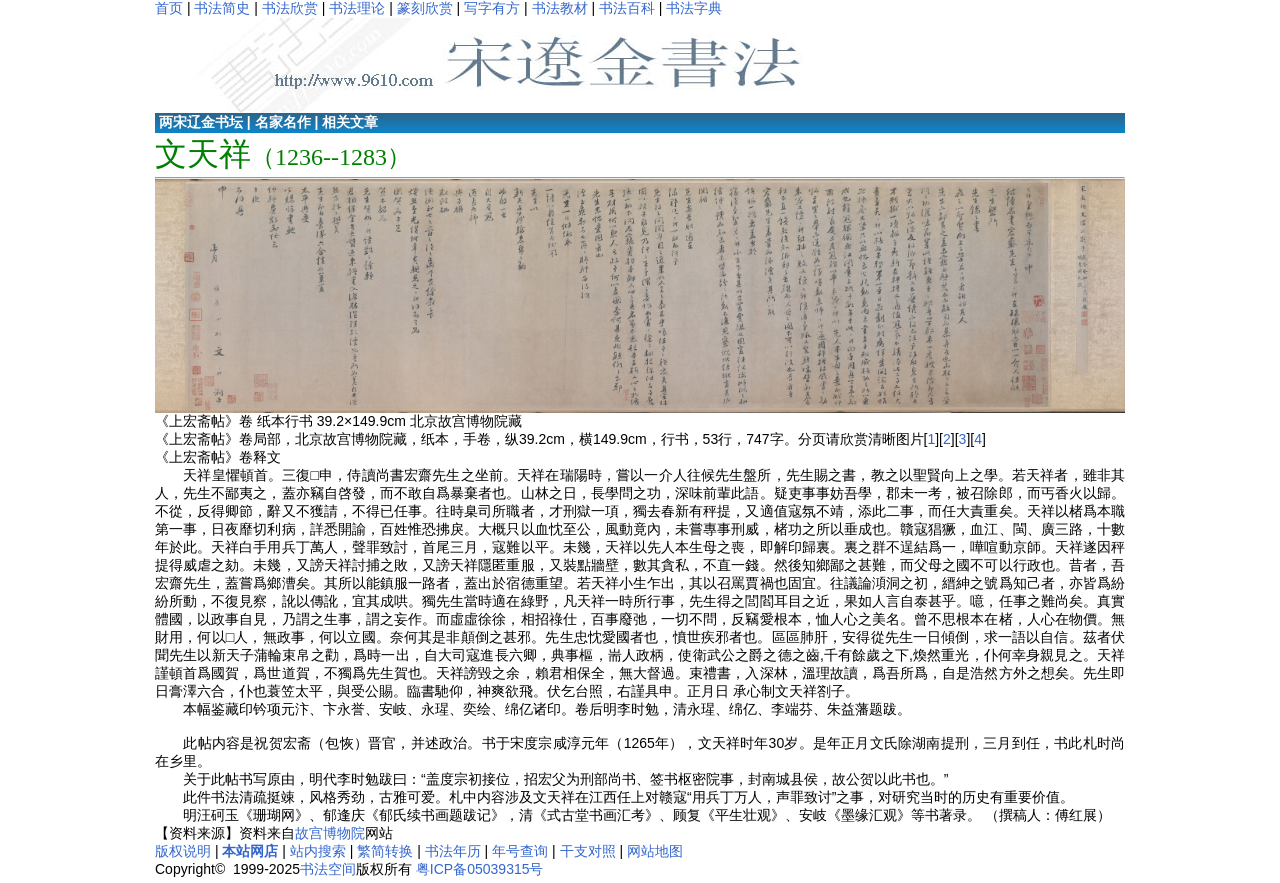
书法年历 (453, 851)
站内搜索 (318, 851)
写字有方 (492, 8)
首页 (169, 8)
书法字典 (694, 8)
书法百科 (627, 8)
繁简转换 (385, 851)
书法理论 (357, 8)
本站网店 (250, 851)
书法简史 (222, 8)
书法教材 (560, 8)
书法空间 (328, 869)
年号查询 (520, 851)
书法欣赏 (290, 8)
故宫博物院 (330, 833)
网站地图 (655, 851)
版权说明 (183, 851)
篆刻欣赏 (425, 8)
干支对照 (588, 851)
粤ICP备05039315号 (480, 869)
